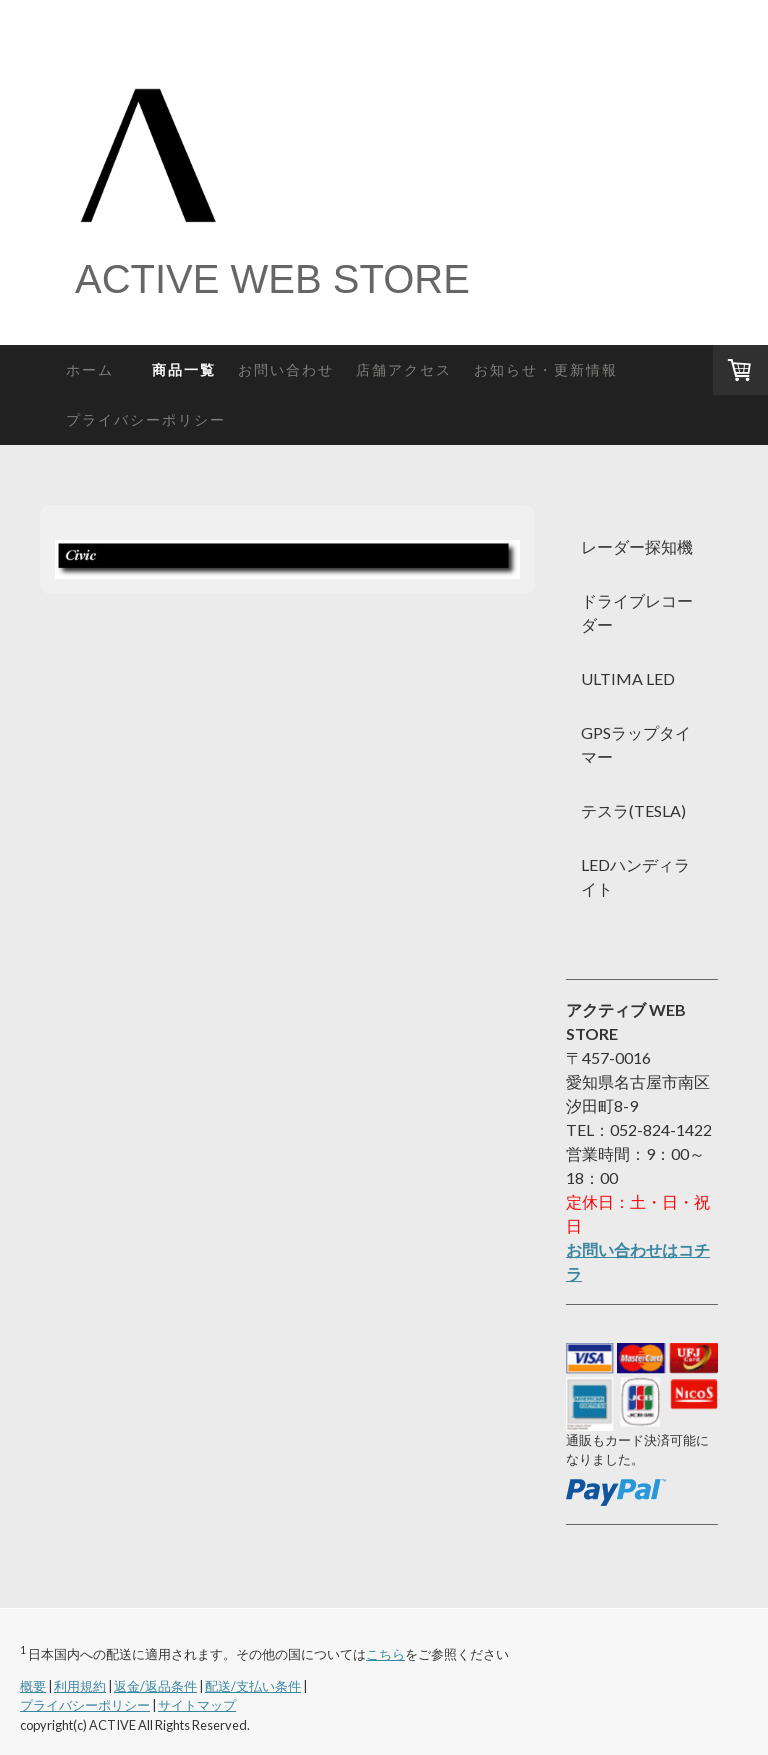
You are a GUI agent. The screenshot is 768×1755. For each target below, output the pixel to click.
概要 (33, 1686)
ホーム (98, 369)
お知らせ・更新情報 (546, 369)
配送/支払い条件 (253, 1686)
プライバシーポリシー (146, 419)
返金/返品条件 (155, 1686)
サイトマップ (197, 1705)
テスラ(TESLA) (633, 810)
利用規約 (80, 1686)
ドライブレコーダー (637, 612)
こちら (385, 1654)
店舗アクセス (404, 369)
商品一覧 (184, 369)
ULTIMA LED (628, 678)
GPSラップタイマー (636, 744)
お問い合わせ (286, 369)
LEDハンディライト (635, 876)
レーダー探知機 (637, 546)
